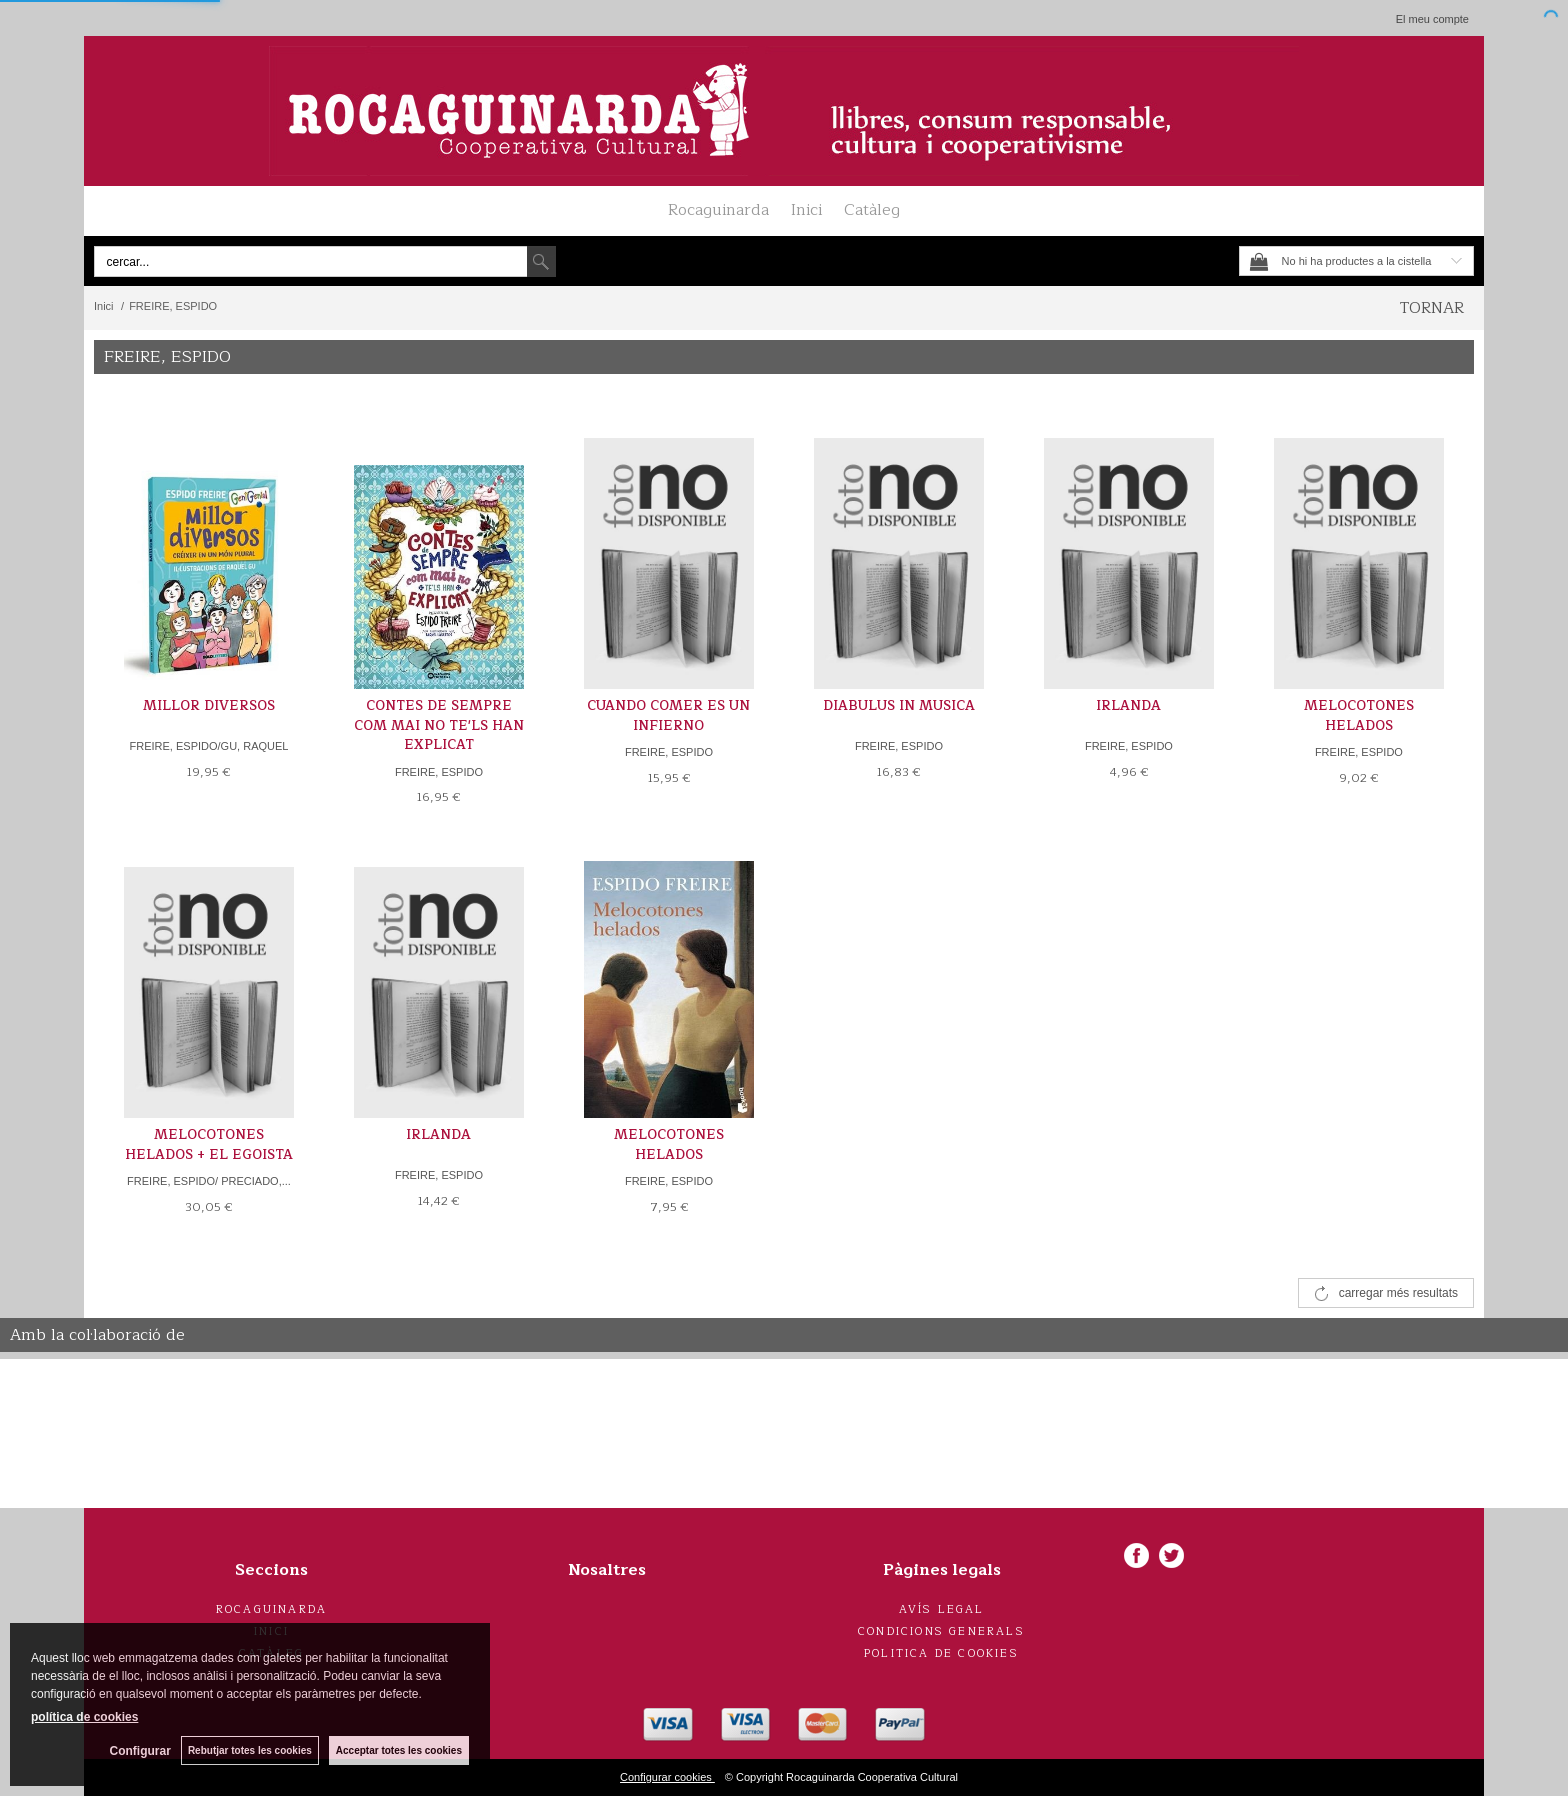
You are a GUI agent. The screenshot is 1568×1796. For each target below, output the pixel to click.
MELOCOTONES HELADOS (1359, 716)
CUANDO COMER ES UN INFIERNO (668, 716)
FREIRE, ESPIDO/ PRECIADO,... (209, 1181)
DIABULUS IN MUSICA (899, 706)
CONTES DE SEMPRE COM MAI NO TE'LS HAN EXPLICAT (439, 725)
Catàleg (872, 210)
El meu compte (1432, 19)
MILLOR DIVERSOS (209, 706)
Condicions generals (941, 1631)
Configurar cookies (667, 1777)
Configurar (140, 1751)
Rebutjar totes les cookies (250, 1750)
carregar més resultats (1398, 1293)
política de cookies (84, 1717)
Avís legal (942, 1609)
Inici (806, 210)
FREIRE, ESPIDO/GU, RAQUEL (209, 746)
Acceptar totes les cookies (399, 1750)
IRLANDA (1128, 706)
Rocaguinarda (718, 210)
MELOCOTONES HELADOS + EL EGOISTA (209, 1145)
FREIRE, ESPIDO (439, 772)
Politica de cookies (941, 1653)
